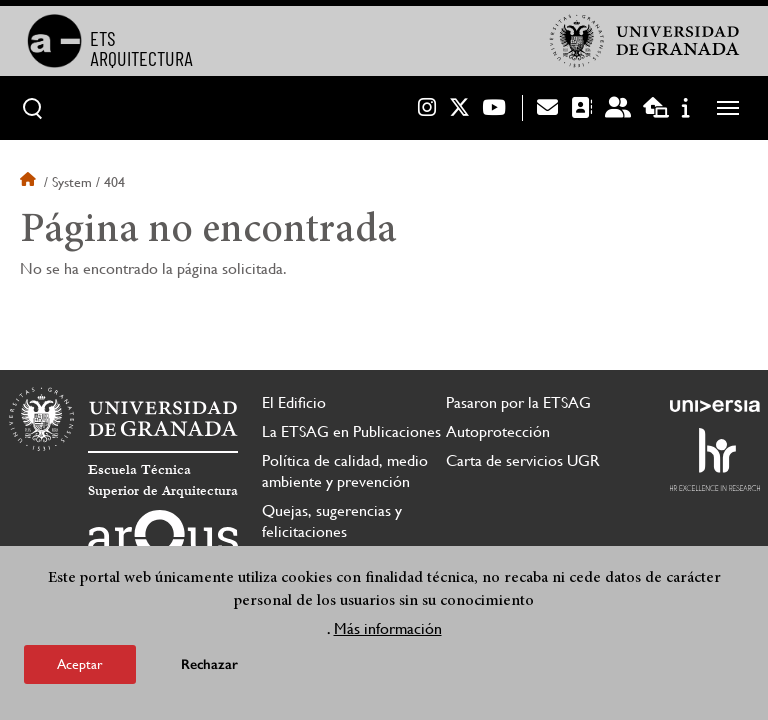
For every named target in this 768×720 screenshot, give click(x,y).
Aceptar (80, 664)
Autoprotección (498, 431)
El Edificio (294, 402)
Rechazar (209, 664)
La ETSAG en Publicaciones (351, 431)
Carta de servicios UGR (523, 460)
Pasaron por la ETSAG (518, 402)
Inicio (30, 182)
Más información (388, 628)
